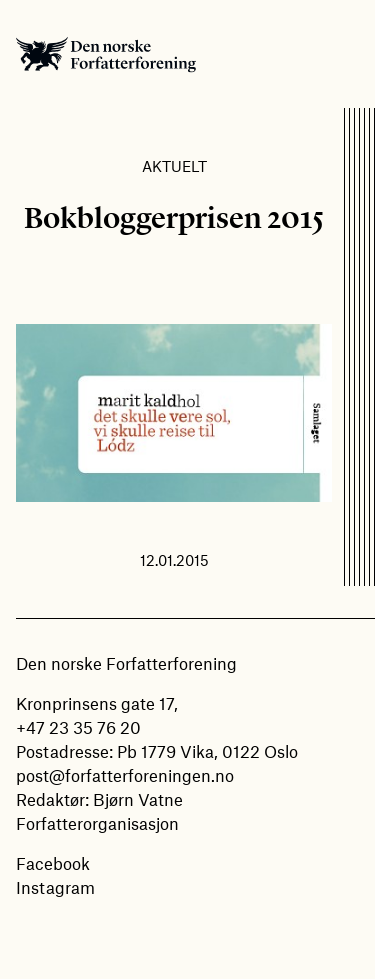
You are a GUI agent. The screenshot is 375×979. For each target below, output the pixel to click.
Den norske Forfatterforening (106, 54)
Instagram (55, 887)
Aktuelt (174, 166)
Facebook (53, 863)
